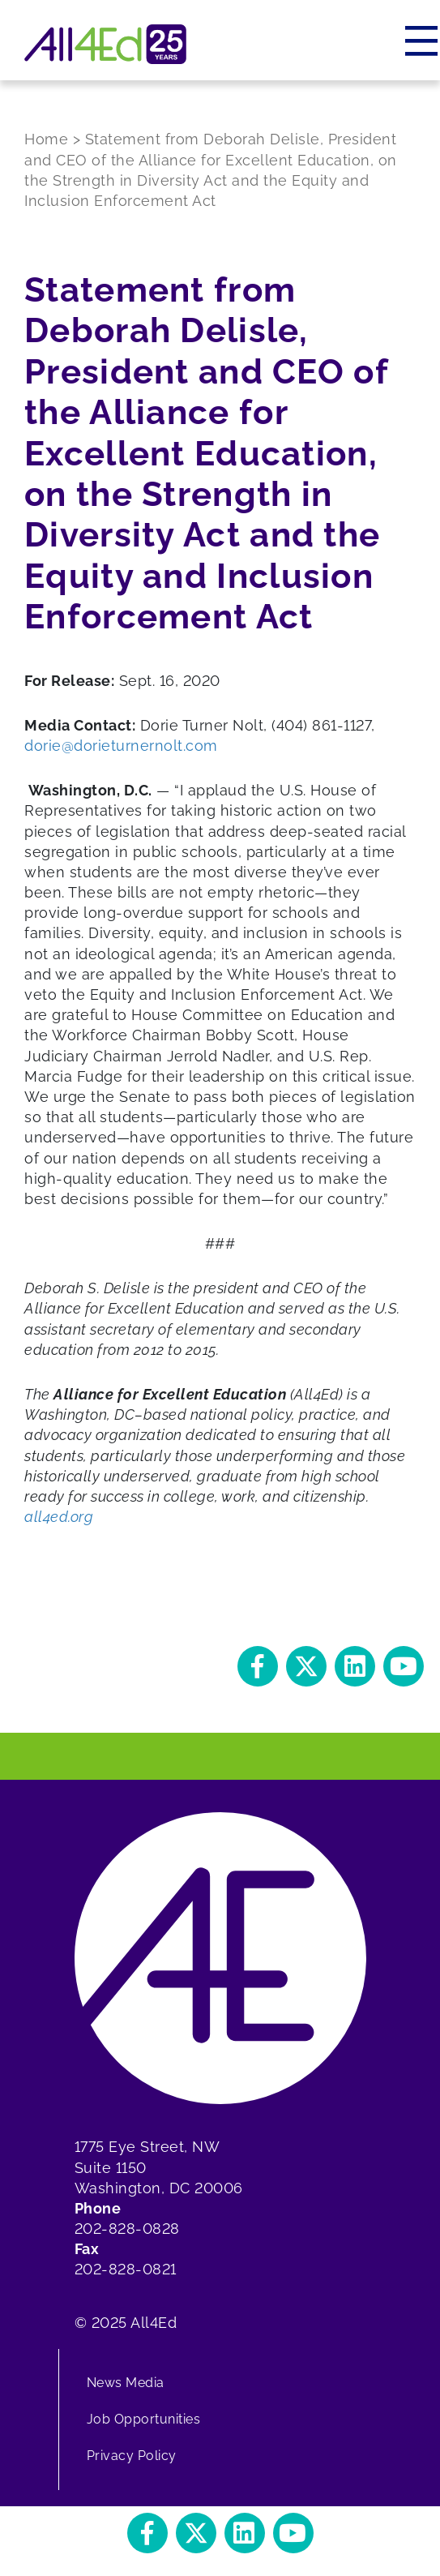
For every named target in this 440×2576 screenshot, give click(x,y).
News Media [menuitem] (125, 2382)
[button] (257, 1666)
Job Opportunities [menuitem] (144, 2419)
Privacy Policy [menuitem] (132, 2455)
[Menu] (422, 40)
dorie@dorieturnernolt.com (121, 745)
